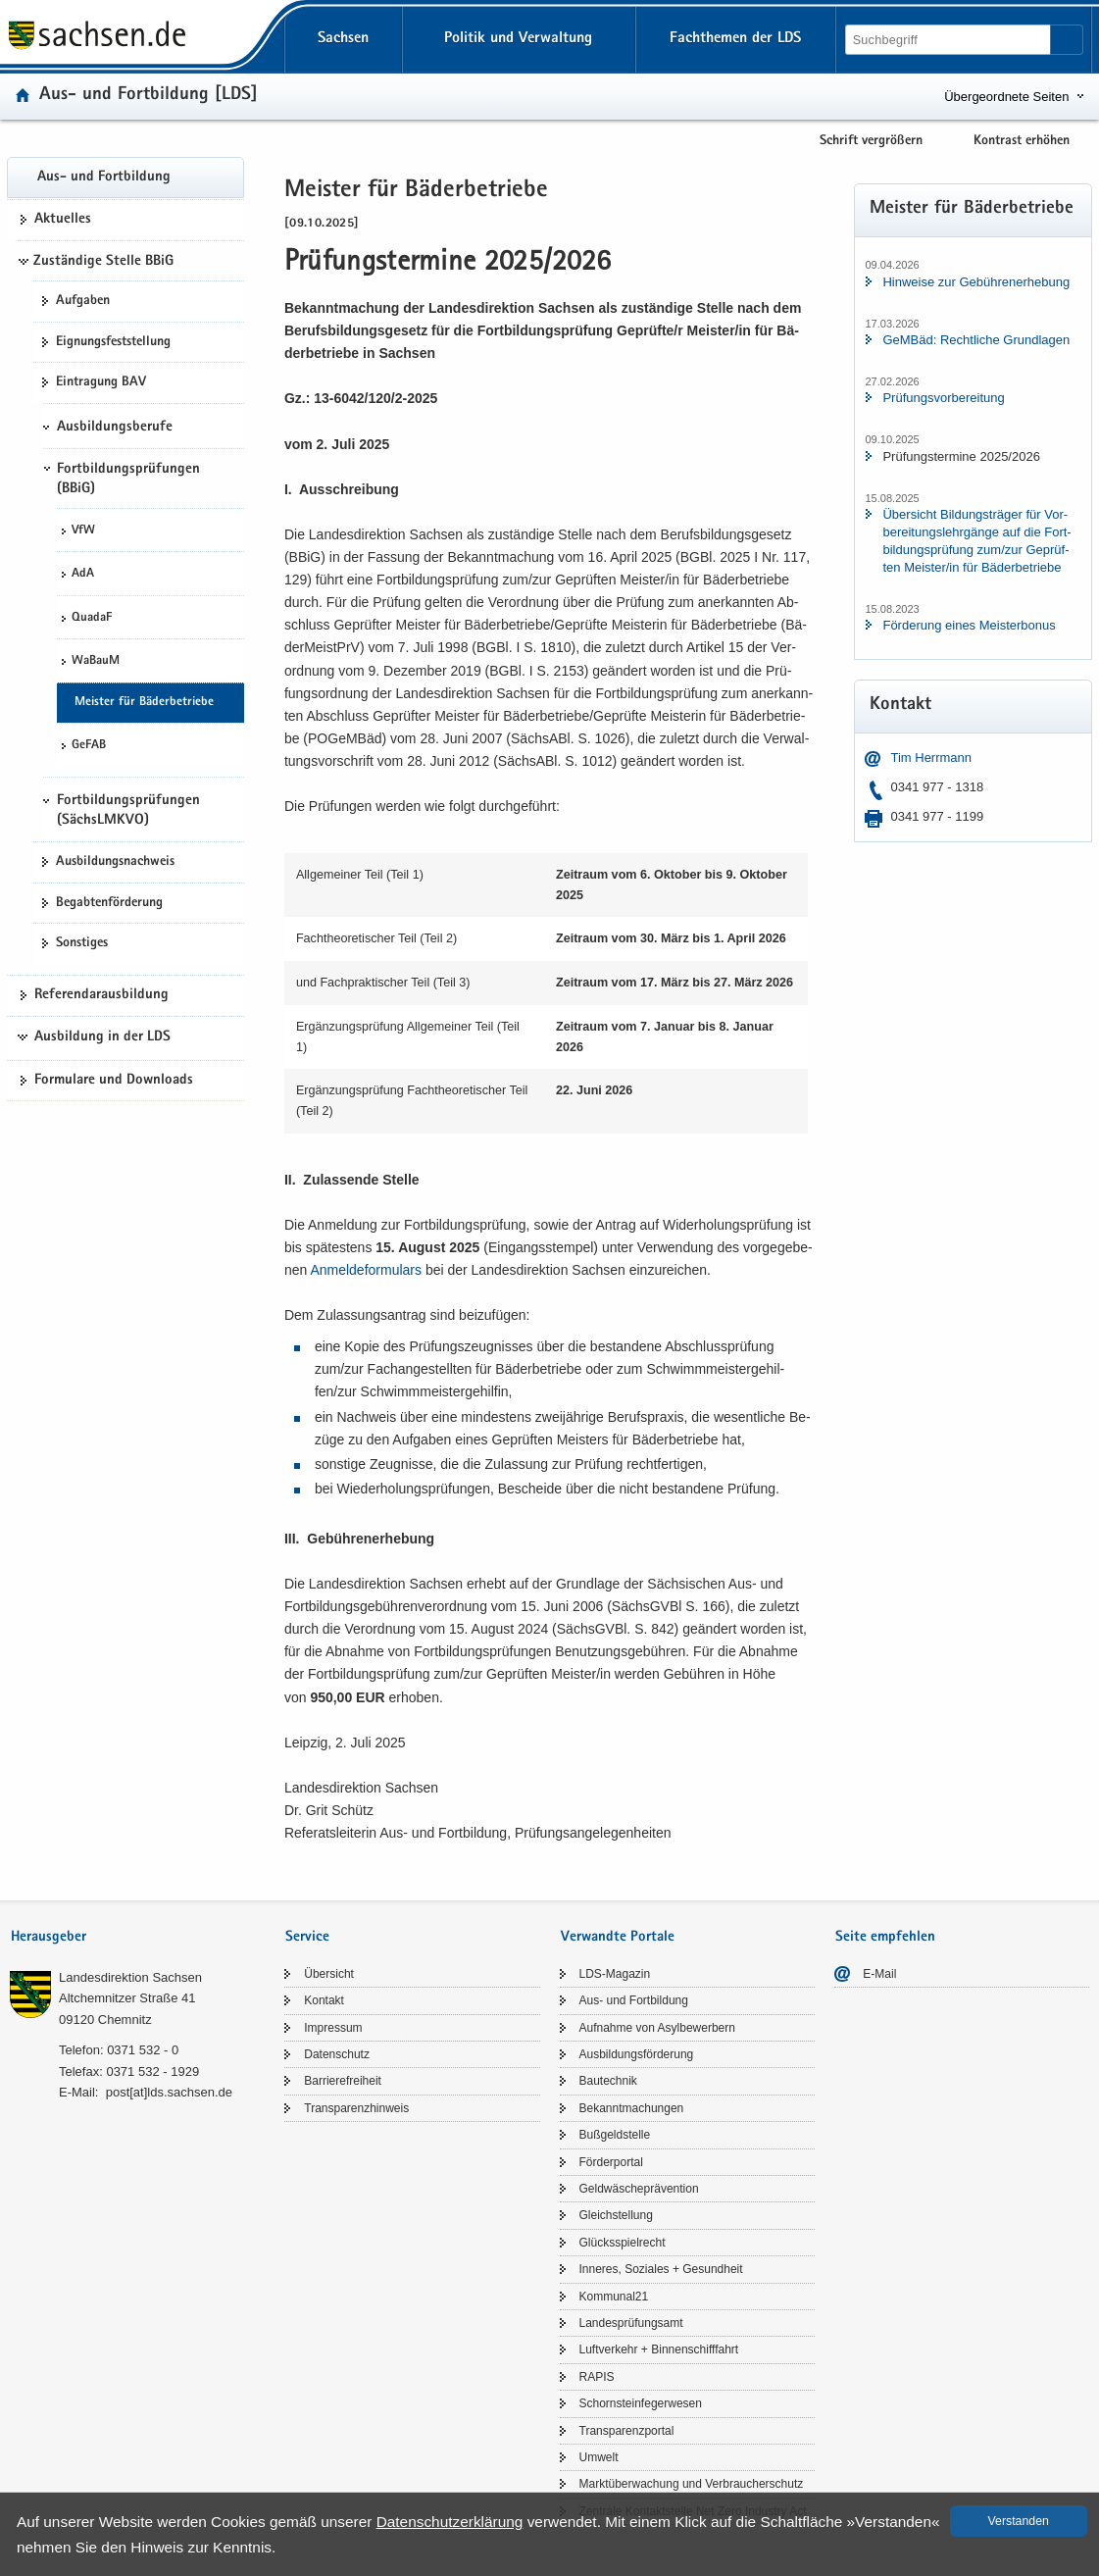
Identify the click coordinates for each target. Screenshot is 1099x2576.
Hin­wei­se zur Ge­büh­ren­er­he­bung (976, 282)
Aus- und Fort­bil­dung (104, 177)
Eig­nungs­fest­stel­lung (113, 342)
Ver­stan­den (1018, 2521)
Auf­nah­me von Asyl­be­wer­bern (657, 2028)
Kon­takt (324, 2000)
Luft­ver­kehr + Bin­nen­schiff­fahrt (659, 2349)
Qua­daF (92, 618)
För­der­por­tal (611, 2162)
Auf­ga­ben (83, 301)
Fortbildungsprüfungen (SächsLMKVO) (128, 811)
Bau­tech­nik (608, 2081)
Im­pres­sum (333, 2028)
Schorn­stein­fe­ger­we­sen (640, 2403)
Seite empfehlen (885, 1937)
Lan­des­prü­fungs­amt (631, 2323)
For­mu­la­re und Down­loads (113, 1080)
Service (307, 1937)
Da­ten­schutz (337, 2054)
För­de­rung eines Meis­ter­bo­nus (968, 625)
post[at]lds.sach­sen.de (169, 2092)
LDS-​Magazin (615, 1974)
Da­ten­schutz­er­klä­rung (450, 2521)
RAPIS (597, 2377)
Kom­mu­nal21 (614, 2296)
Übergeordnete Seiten (1006, 96)
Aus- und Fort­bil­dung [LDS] (148, 95)
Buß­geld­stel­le (615, 2135)
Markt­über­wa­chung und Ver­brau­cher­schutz (691, 2484)
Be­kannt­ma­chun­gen (631, 2108)
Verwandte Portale (617, 1937)
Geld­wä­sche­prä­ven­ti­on (639, 2189)
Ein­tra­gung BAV (101, 382)
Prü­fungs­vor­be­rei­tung (943, 397)
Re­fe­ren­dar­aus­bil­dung (101, 995)
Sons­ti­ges (82, 943)
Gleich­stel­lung (616, 2215)
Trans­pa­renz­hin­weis (356, 2108)
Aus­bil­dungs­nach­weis (115, 862)
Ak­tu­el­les (62, 220)
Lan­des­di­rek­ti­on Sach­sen (130, 1977)
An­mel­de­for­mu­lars (366, 1270)
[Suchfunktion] (949, 40)
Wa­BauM (96, 661)
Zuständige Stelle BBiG (103, 262)
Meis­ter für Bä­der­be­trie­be (144, 702)
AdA (83, 574)
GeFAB (89, 745)
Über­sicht (329, 1974)
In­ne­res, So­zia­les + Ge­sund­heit (661, 2269)
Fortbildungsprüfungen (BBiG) (128, 479)
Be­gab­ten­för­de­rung (109, 903)
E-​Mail (879, 1974)
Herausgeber (48, 1937)
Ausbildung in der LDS (102, 1037)
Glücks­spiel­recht (622, 2242)
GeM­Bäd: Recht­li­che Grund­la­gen (976, 339)
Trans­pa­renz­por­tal (626, 2431)
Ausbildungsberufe (115, 427)
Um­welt (599, 2457)
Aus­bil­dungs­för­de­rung (636, 2054)
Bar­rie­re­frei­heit (342, 2081)
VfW (83, 531)
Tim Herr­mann (931, 757)
